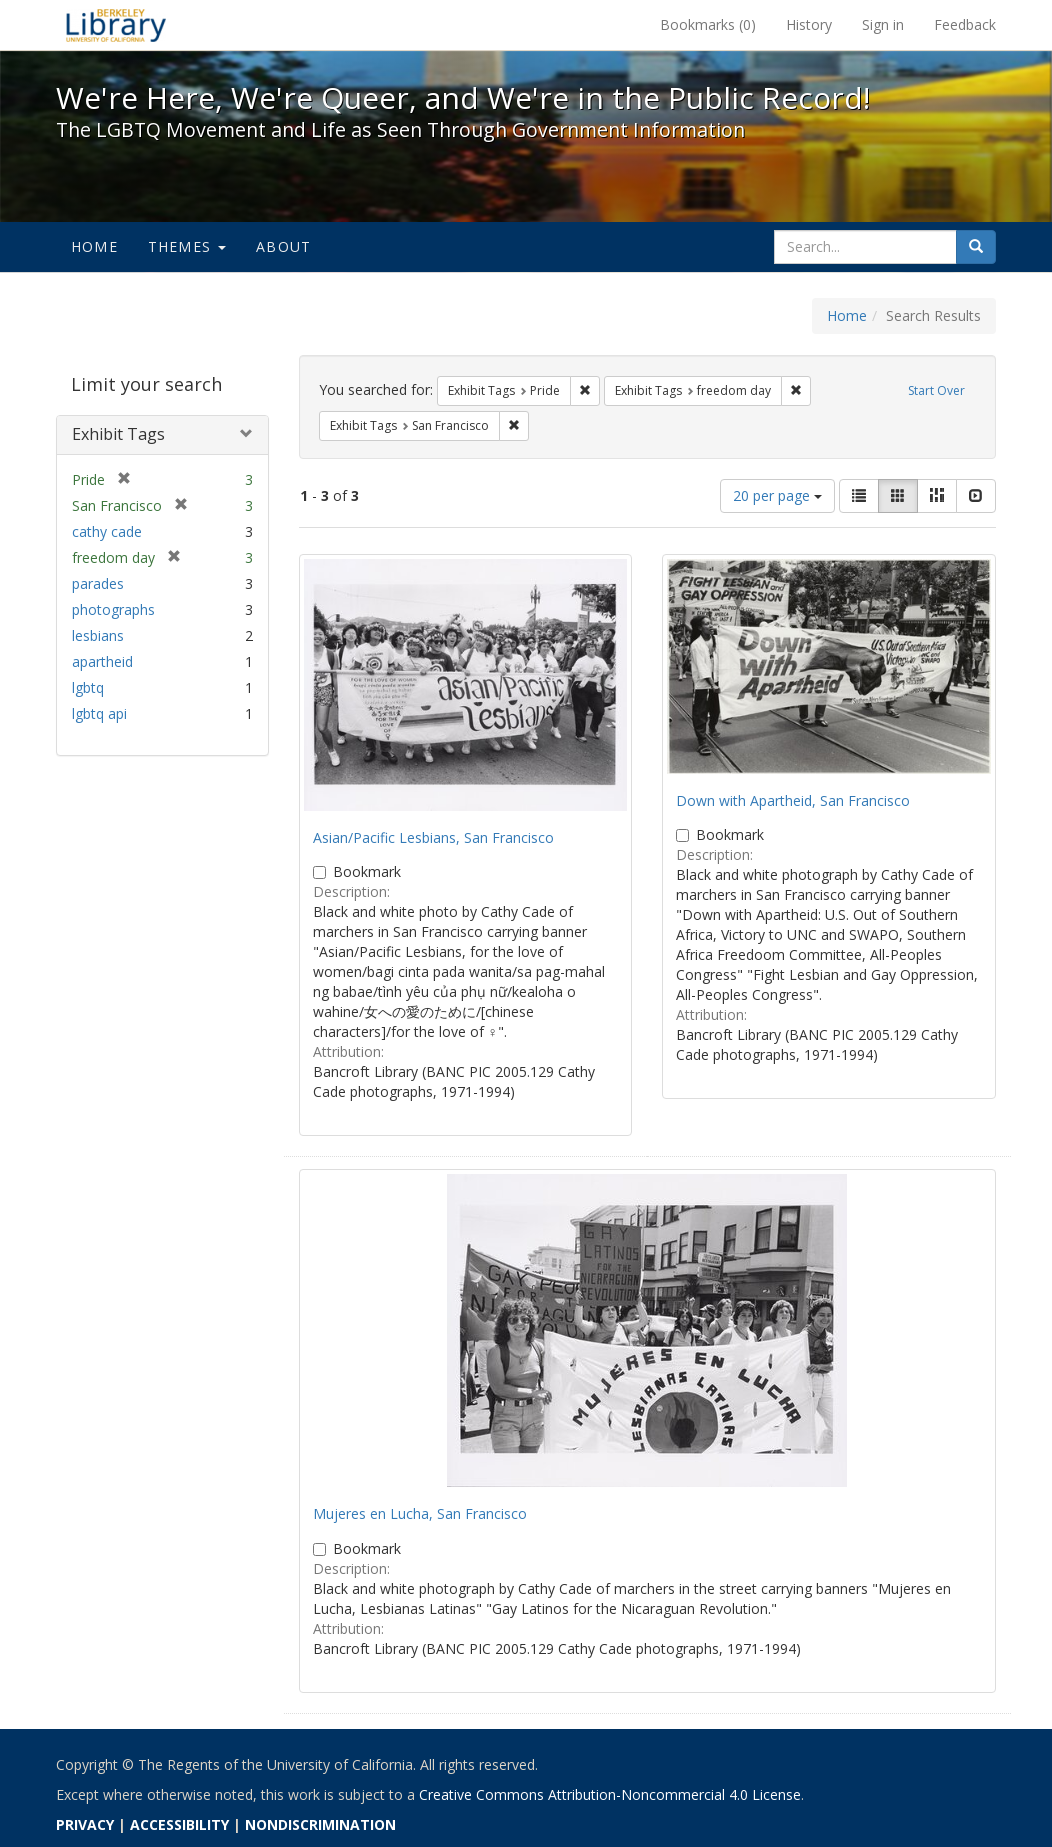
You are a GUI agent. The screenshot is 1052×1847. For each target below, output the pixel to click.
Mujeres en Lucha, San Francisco (420, 1513)
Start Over (936, 390)
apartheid (102, 661)
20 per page (777, 495)
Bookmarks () (708, 24)
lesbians (98, 635)
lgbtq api (99, 713)
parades (98, 583)
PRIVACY (85, 1824)
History (809, 24)
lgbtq (88, 687)
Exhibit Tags (118, 434)
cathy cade (107, 531)
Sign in (883, 24)
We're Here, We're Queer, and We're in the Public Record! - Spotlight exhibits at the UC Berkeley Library (116, 25)
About (283, 246)
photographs (113, 609)
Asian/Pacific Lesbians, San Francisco (433, 837)
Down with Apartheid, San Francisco (793, 800)
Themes (187, 246)
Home (94, 246)
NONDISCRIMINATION (320, 1824)
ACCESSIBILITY (179, 1824)
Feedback (965, 24)
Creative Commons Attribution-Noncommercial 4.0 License (610, 1794)
